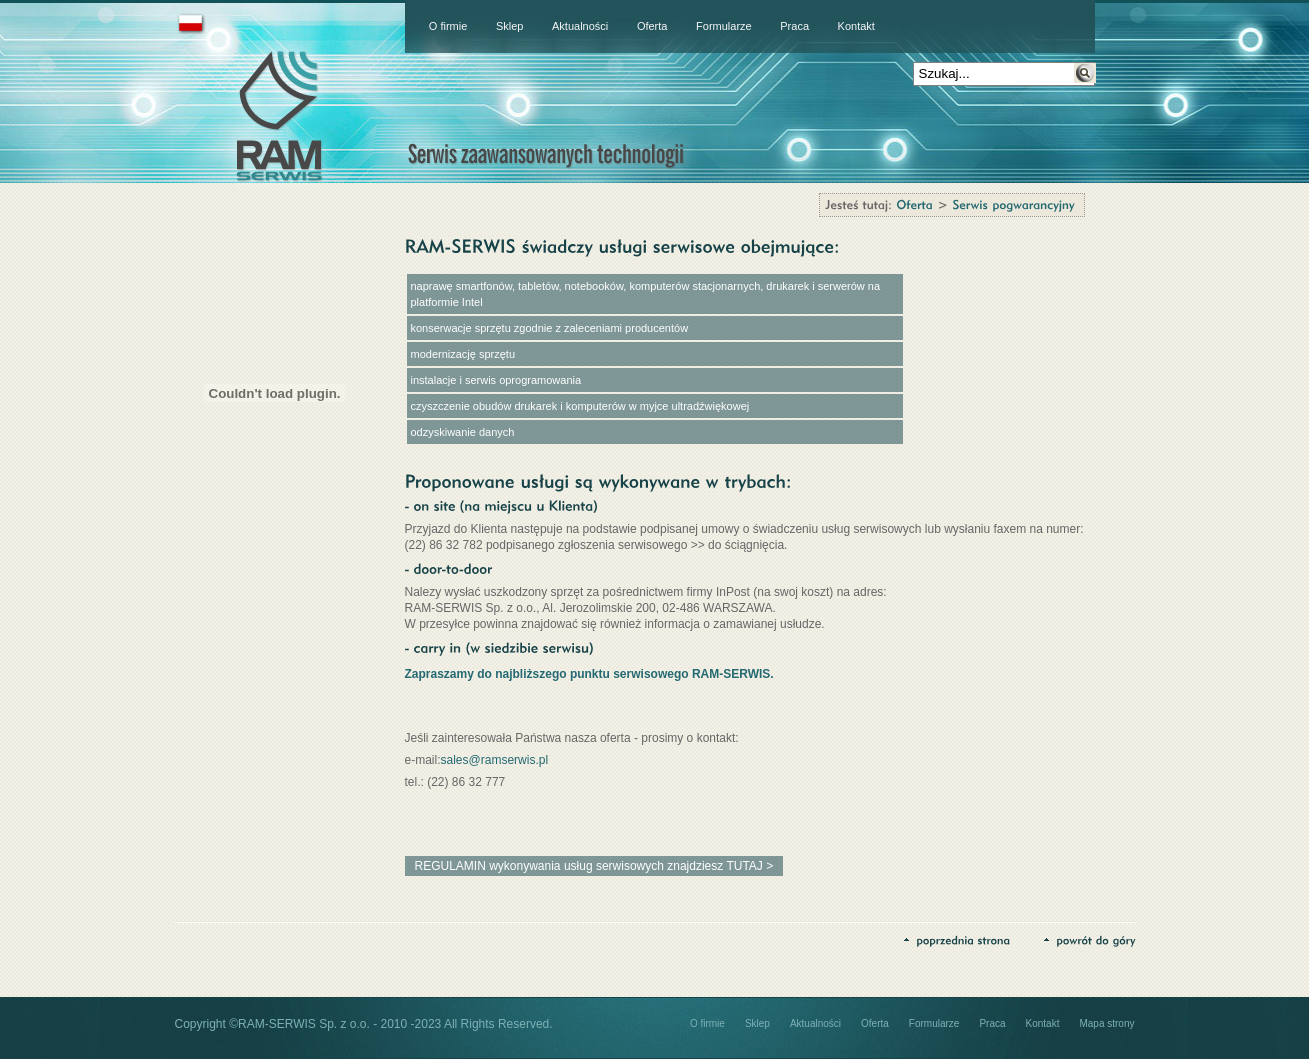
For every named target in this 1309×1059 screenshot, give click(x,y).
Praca (794, 26)
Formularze (724, 26)
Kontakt (856, 26)
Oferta (652, 26)
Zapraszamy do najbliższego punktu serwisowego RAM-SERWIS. (589, 674)
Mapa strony (1106, 1023)
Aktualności (580, 26)
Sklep (510, 26)
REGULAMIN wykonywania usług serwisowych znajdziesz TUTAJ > (594, 866)
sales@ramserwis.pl (495, 760)
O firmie (448, 26)
